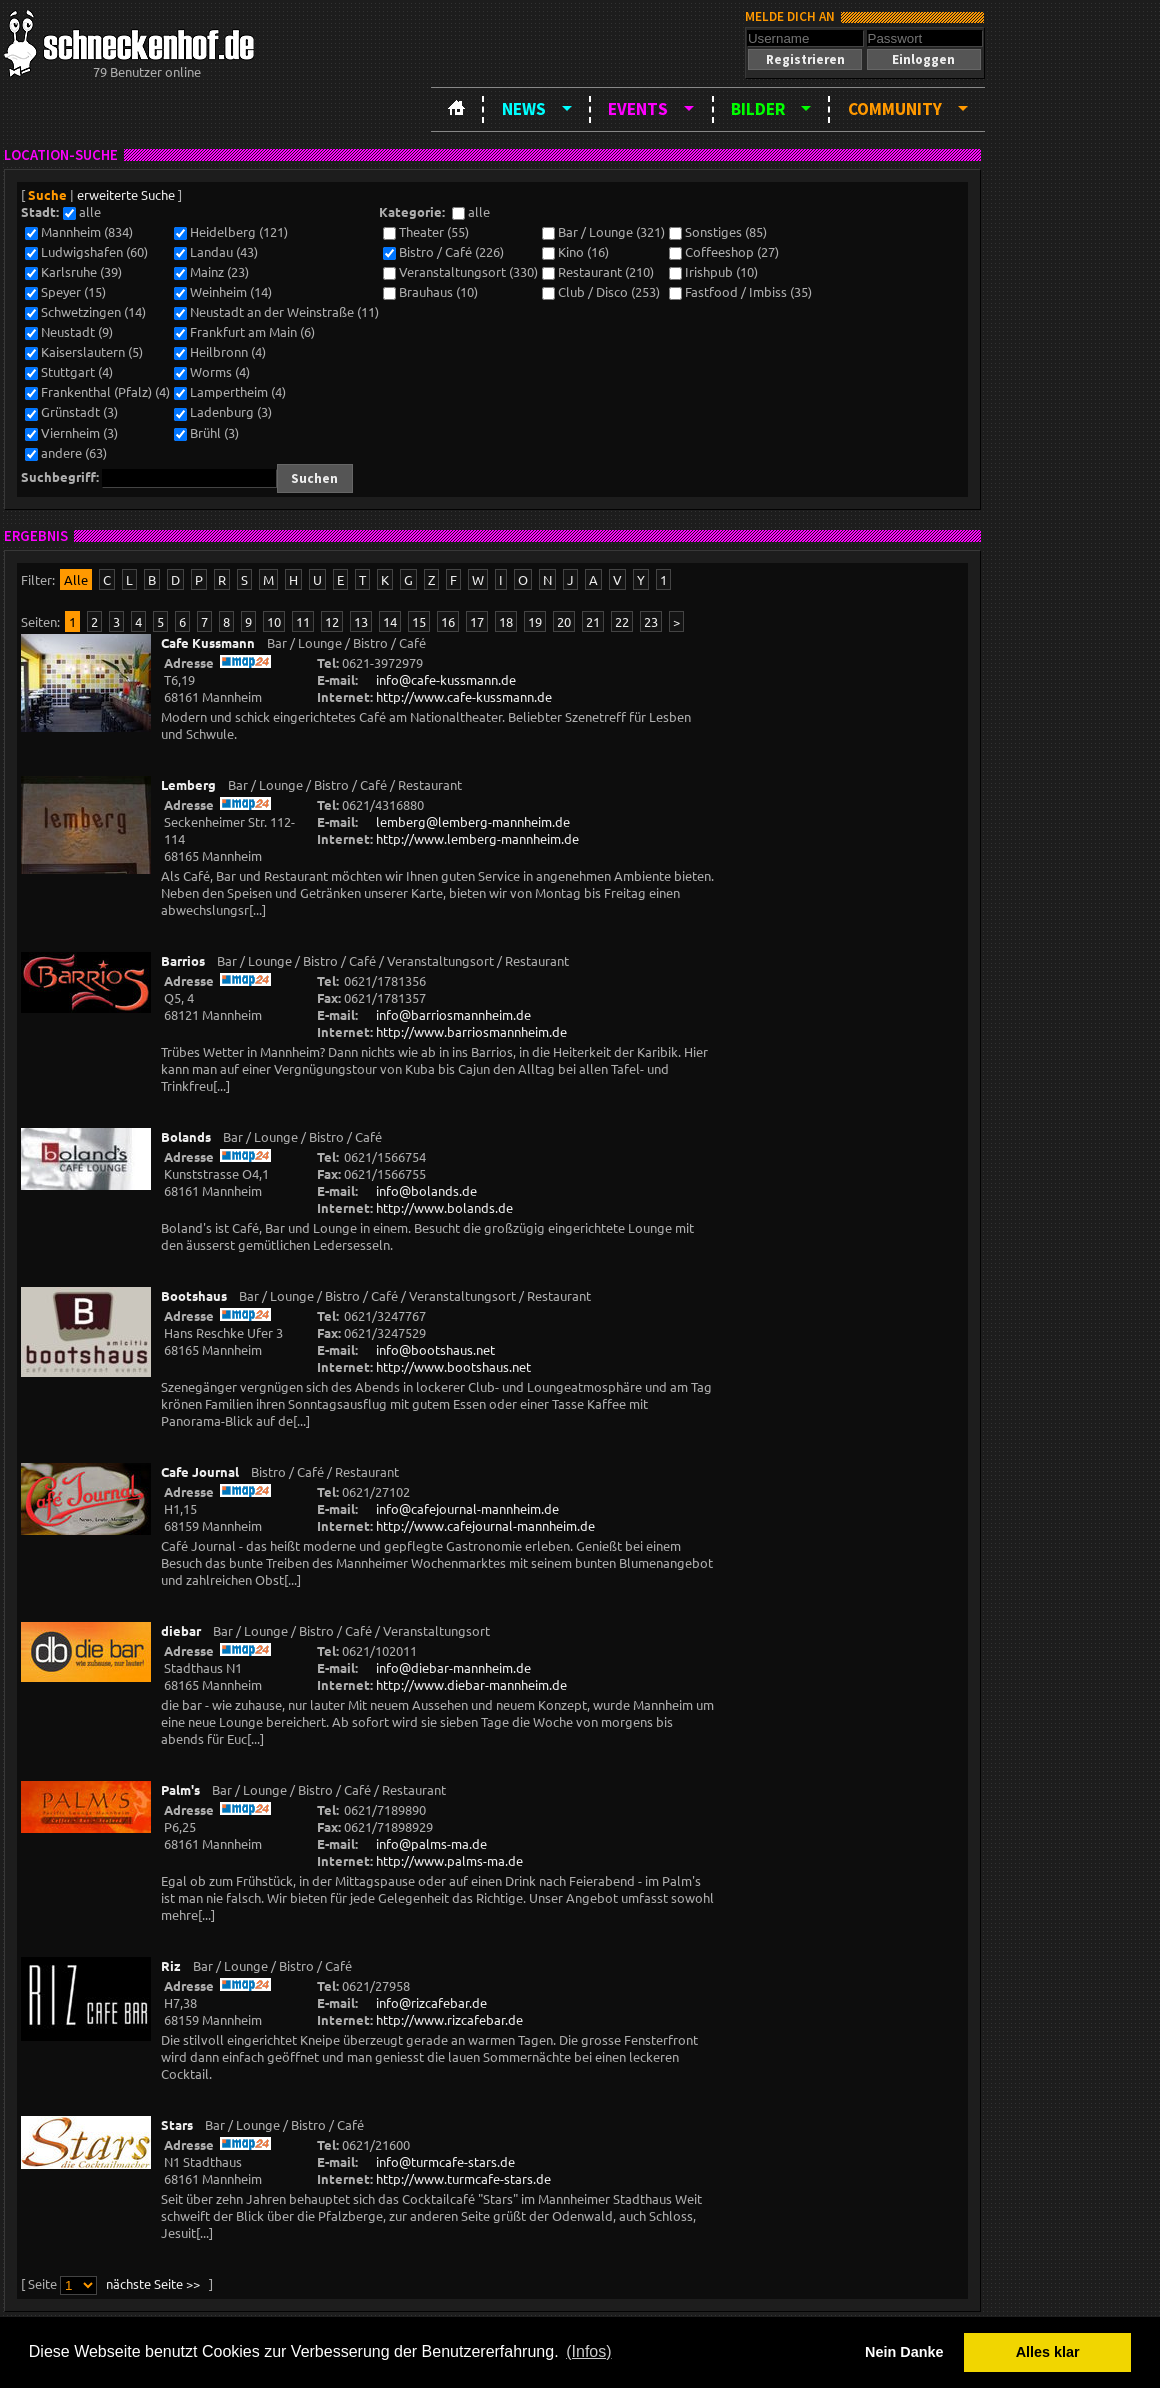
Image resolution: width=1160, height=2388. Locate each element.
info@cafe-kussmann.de (446, 679)
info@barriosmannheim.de (453, 1014)
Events (638, 109)
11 (303, 621)
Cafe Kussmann (208, 642)
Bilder (758, 109)
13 (361, 621)
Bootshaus (194, 1295)
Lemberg (188, 784)
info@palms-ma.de (431, 1843)
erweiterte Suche (126, 194)
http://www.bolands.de (444, 1207)
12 (332, 621)
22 (622, 621)
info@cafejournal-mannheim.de (467, 1508)
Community (895, 109)
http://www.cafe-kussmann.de (464, 696)
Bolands (186, 1136)
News (524, 109)
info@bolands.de (426, 1190)
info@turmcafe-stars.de (445, 2161)
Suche (47, 194)
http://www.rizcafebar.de (449, 2019)
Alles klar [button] (1048, 2352)
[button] (805, 59)
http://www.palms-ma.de (449, 1860)
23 (651, 621)
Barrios (183, 960)
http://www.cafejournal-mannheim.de (485, 1525)
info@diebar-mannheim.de (453, 1667)
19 (535, 621)
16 (448, 621)
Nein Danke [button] (904, 2352)
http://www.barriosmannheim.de (471, 1031)
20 (564, 621)
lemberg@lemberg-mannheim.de (473, 821)
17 (477, 621)
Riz (171, 1965)
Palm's (180, 1789)
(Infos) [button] (588, 2351)
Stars (177, 2124)
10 (274, 621)
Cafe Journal (200, 1471)
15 (419, 621)
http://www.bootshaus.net (453, 1366)
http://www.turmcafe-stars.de (463, 2178)
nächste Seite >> (153, 2283)
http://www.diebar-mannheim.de (471, 1684)
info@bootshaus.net (435, 1349)
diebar (181, 1630)
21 (593, 621)
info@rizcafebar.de (431, 2002)
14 (390, 621)
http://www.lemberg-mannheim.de (477, 838)
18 (506, 621)
